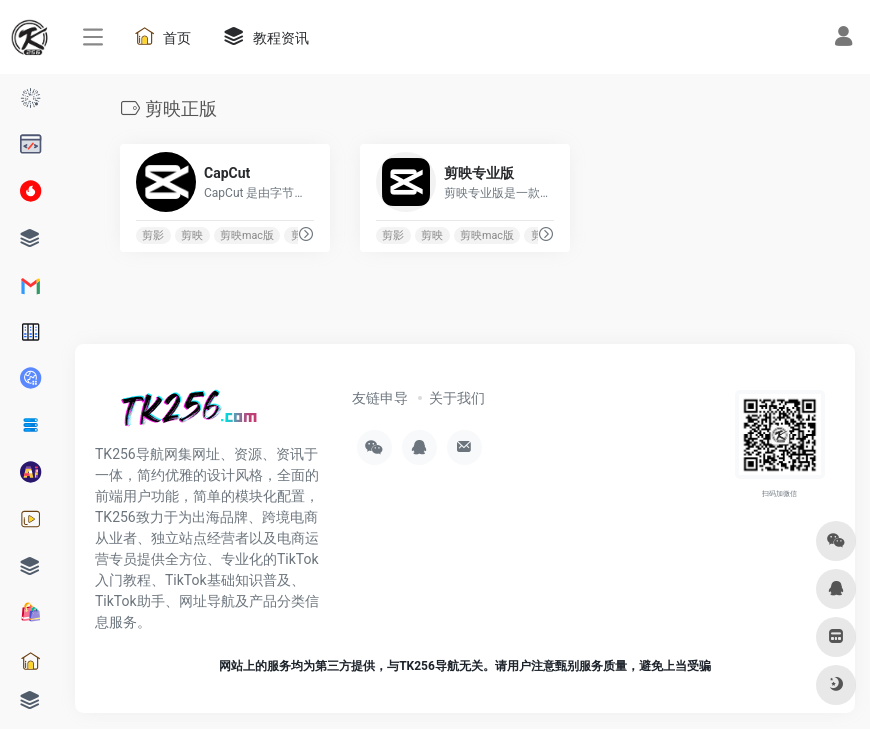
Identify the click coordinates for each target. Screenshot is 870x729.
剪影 (153, 235)
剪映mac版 (247, 235)
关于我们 (457, 398)
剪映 (192, 235)
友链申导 (380, 398)
